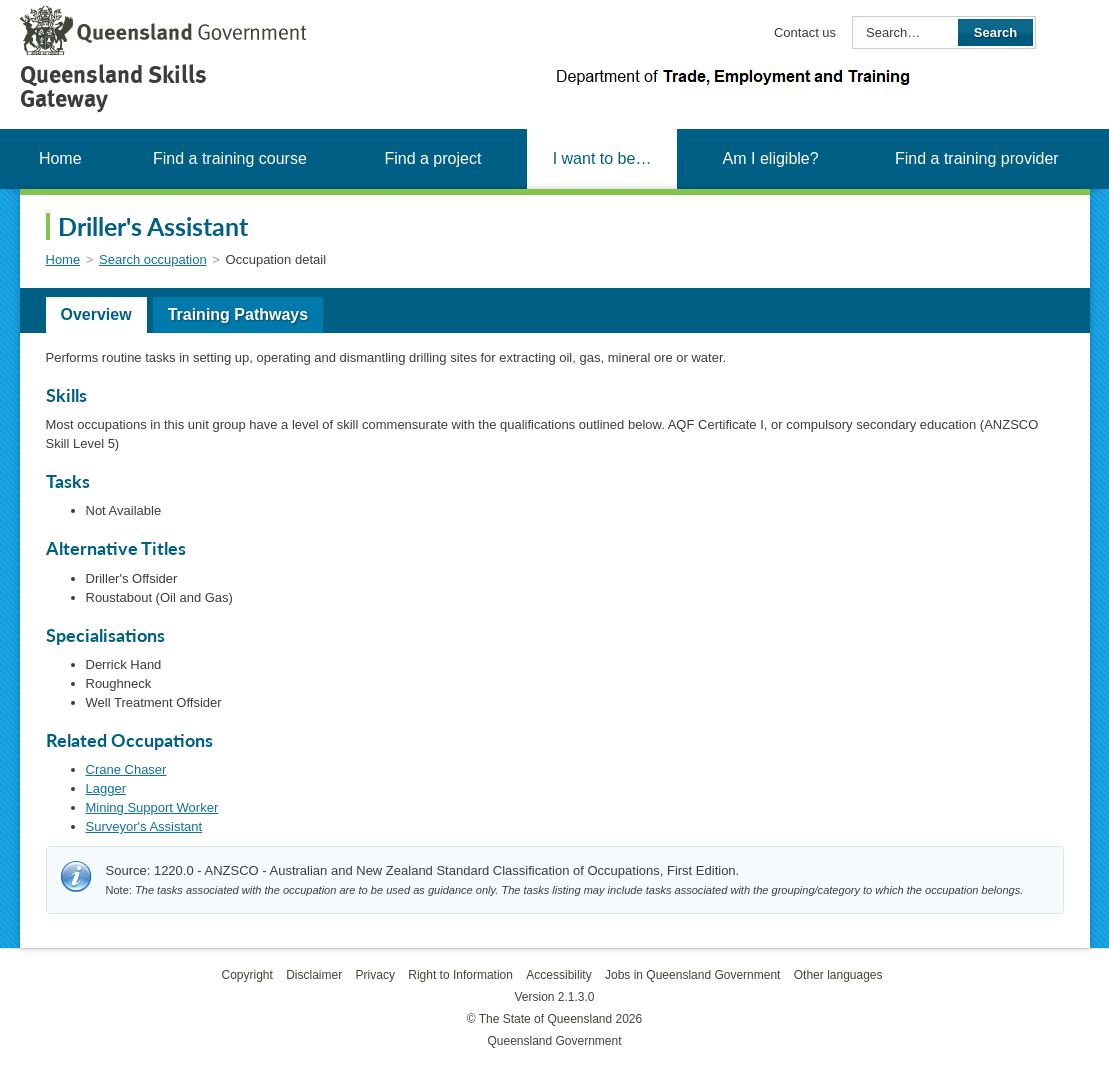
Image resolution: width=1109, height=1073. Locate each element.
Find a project (432, 158)
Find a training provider (977, 158)
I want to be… (602, 158)
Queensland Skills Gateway (113, 86)
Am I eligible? (771, 158)
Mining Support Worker (152, 807)
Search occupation (153, 259)
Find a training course (230, 158)
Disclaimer (314, 975)
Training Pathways (238, 314)
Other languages (838, 975)
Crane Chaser (126, 769)
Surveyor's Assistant (144, 826)
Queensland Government (554, 1041)
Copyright (246, 975)
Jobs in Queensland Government (692, 975)
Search (995, 32)
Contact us (805, 32)
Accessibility (558, 975)
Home (60, 158)
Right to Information (460, 975)
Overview (96, 314)
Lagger (106, 788)
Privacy (375, 975)
